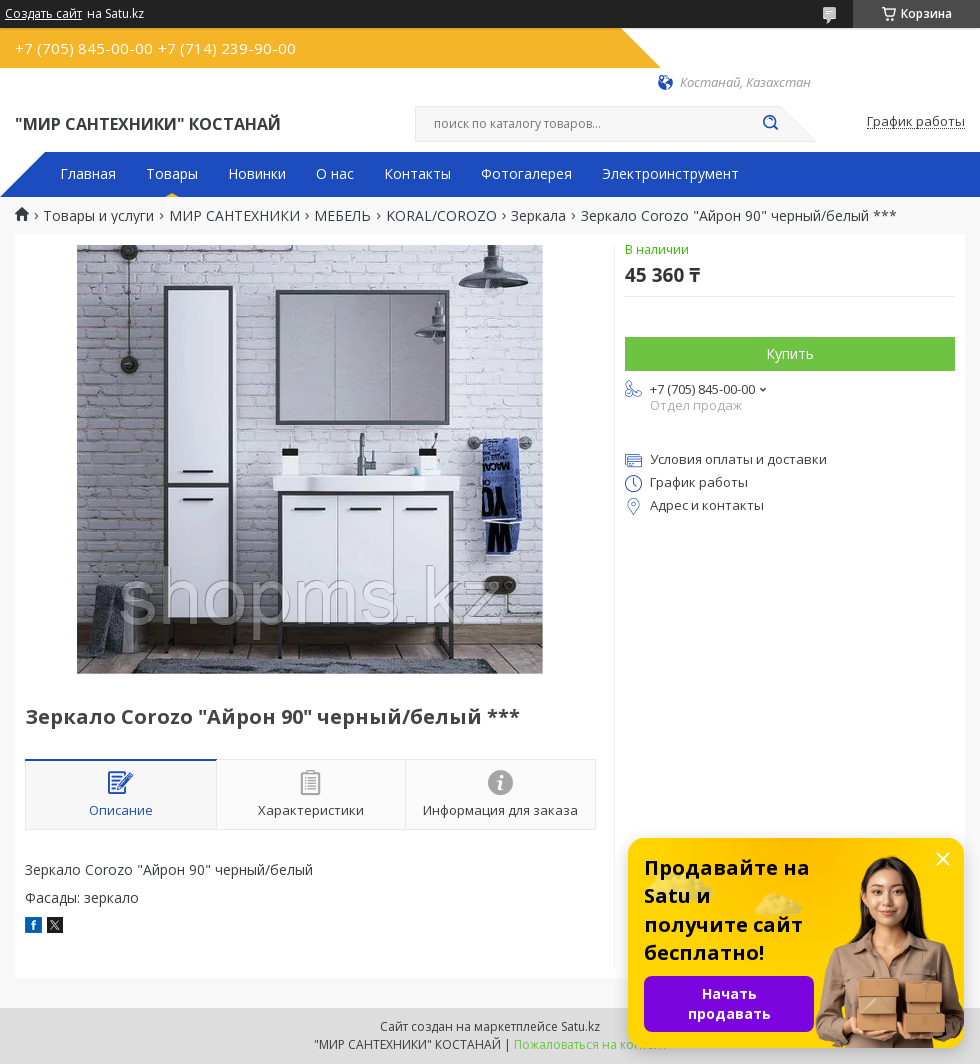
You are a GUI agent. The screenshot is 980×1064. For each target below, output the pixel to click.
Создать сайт (43, 14)
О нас (335, 174)
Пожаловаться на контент (590, 1044)
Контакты (417, 174)
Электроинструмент (670, 174)
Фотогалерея (526, 174)
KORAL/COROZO (441, 216)
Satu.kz (580, 1026)
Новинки (257, 174)
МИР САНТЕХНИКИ (234, 216)
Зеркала (538, 216)
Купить (790, 353)
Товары (172, 174)
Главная (88, 174)
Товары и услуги (98, 216)
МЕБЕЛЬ (342, 216)
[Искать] (770, 124)
